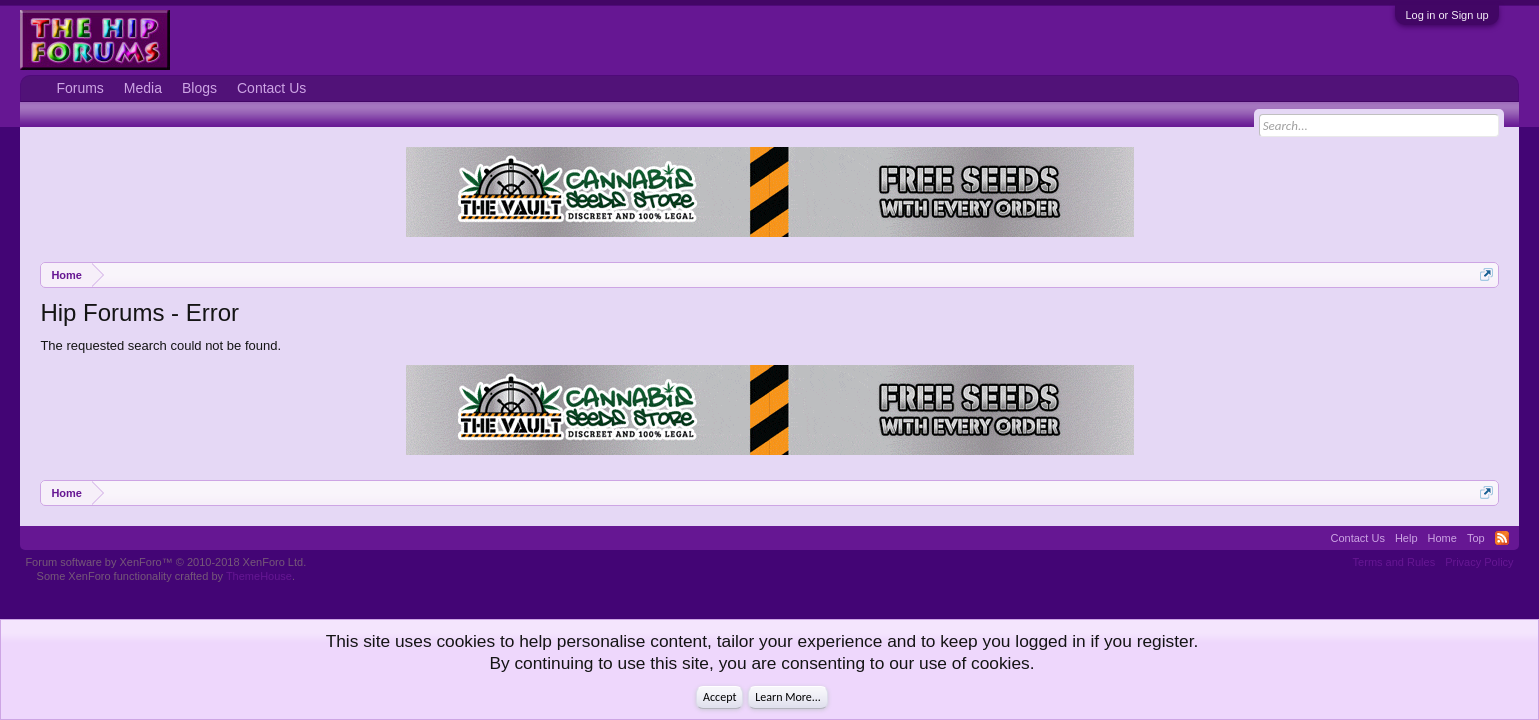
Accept (719, 697)
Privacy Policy (1479, 562)
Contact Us (271, 88)
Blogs (199, 88)
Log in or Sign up (1446, 15)
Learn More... (788, 697)
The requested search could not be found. (160, 345)
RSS (1502, 538)
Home (1442, 538)
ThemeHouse (259, 576)
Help (1406, 538)
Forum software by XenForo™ (165, 562)
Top (1476, 538)
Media (143, 88)
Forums (79, 88)
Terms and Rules (1394, 562)
